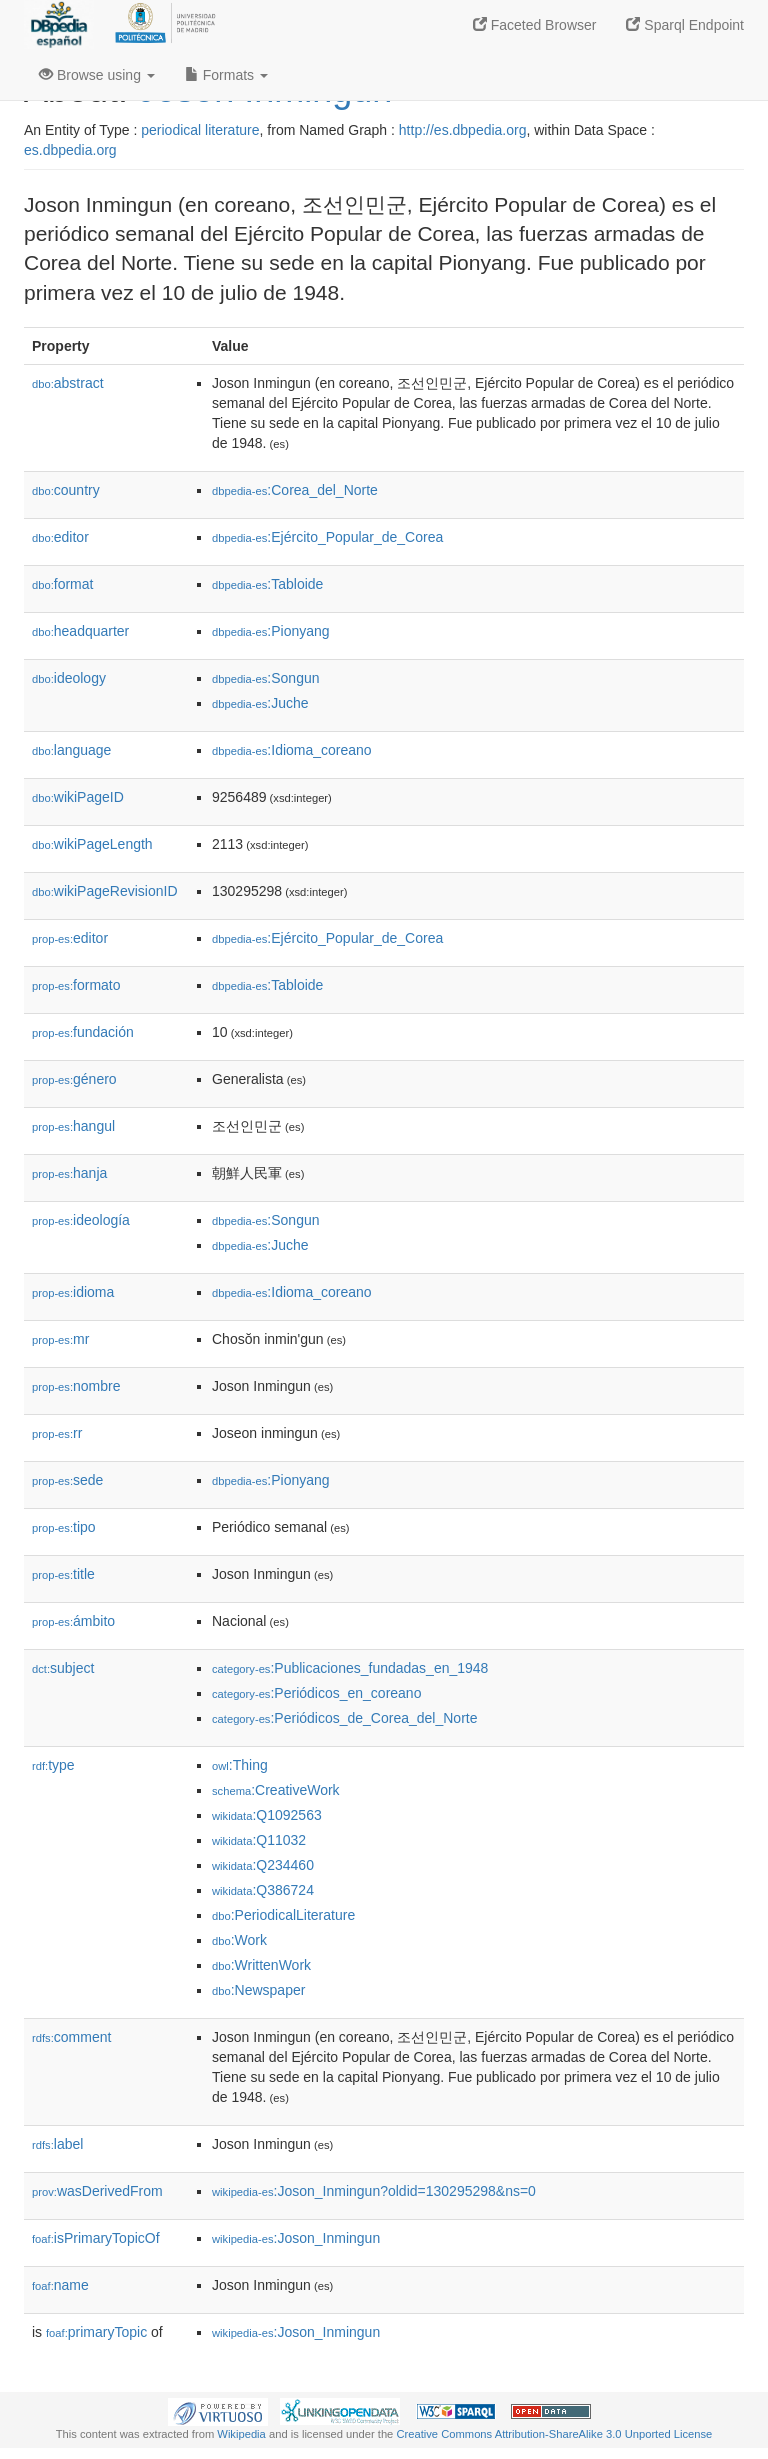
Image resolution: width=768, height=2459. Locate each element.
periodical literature (200, 130)
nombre (76, 1386)
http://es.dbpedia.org (463, 130)
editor (60, 537)
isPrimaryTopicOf (96, 2238)
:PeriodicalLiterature (283, 1915)
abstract (68, 383)
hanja (69, 1173)
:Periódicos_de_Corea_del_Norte (344, 1718)
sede (67, 1480)
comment (71, 2037)
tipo (64, 1527)
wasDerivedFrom (97, 2191)
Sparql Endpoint (685, 25)
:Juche (260, 703)
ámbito (73, 1621)
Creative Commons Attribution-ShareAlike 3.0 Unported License (554, 2434)
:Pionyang (271, 631)
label (57, 2144)
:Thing (240, 1765)
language (71, 750)
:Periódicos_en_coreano (316, 1693)
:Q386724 (263, 1890)
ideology (69, 678)
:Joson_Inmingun (296, 2238)
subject (63, 1668)
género (74, 1079)
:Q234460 (263, 1865)
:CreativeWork (276, 1790)
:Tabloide (267, 584)
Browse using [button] (97, 75)
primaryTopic (96, 2332)
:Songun (266, 678)
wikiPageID (78, 797)
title (63, 1574)
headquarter (80, 631)
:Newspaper (258, 1990)
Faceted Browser (535, 25)
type (53, 1765)
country (66, 490)
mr (60, 1339)
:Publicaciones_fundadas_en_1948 (350, 1668)
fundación (83, 1032)
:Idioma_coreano (292, 750)
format (62, 584)
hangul (73, 1126)
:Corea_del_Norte (295, 490)
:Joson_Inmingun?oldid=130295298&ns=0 (374, 2191)
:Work (239, 1940)
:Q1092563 (267, 1815)
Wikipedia (241, 2434)
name (60, 2285)
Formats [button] (226, 75)
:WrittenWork (261, 1965)
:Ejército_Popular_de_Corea (327, 537)
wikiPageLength (92, 844)
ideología (81, 1220)
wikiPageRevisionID (105, 891)
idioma (73, 1292)
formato (76, 985)
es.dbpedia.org (70, 150)
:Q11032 (259, 1840)
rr (57, 1433)
